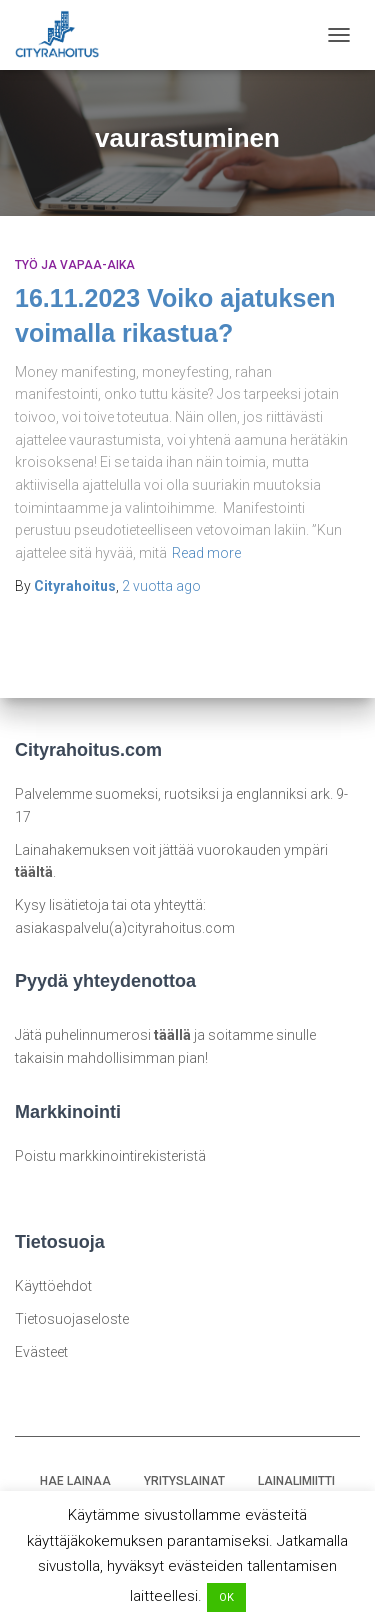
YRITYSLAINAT (184, 1481)
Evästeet (41, 1352)
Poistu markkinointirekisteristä (110, 1156)
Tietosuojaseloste (72, 1319)
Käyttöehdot (53, 1286)
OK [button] (226, 1597)
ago (161, 586)
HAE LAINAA (75, 1481)
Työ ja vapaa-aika (75, 265)
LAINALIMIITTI (296, 1481)
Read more (206, 553)
